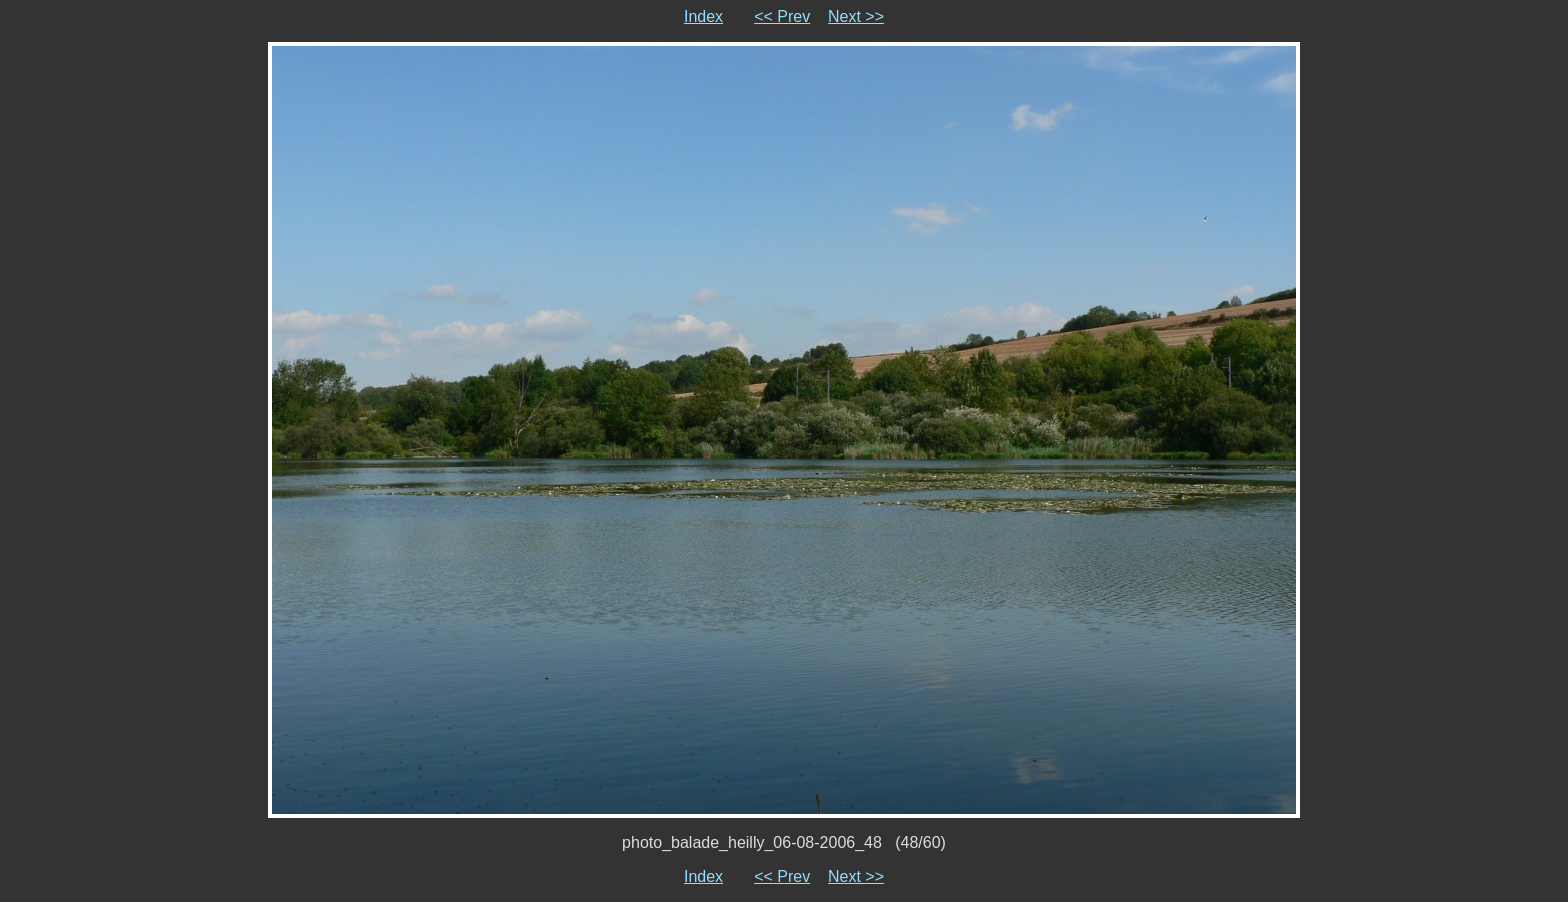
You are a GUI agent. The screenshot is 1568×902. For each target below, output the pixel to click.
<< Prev (782, 16)
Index (703, 16)
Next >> (856, 16)
